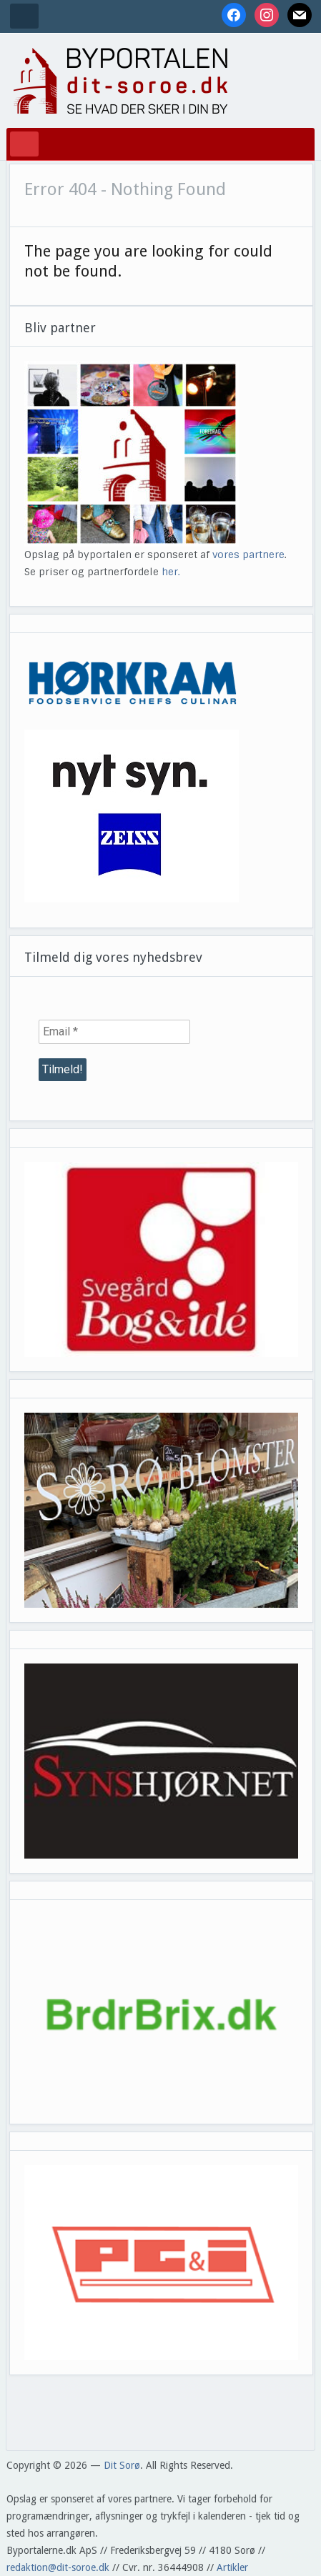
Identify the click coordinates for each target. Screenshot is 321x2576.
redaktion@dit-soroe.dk (57, 2567)
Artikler (232, 2567)
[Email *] (114, 1032)
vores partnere (248, 554)
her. (171, 571)
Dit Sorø (122, 2465)
